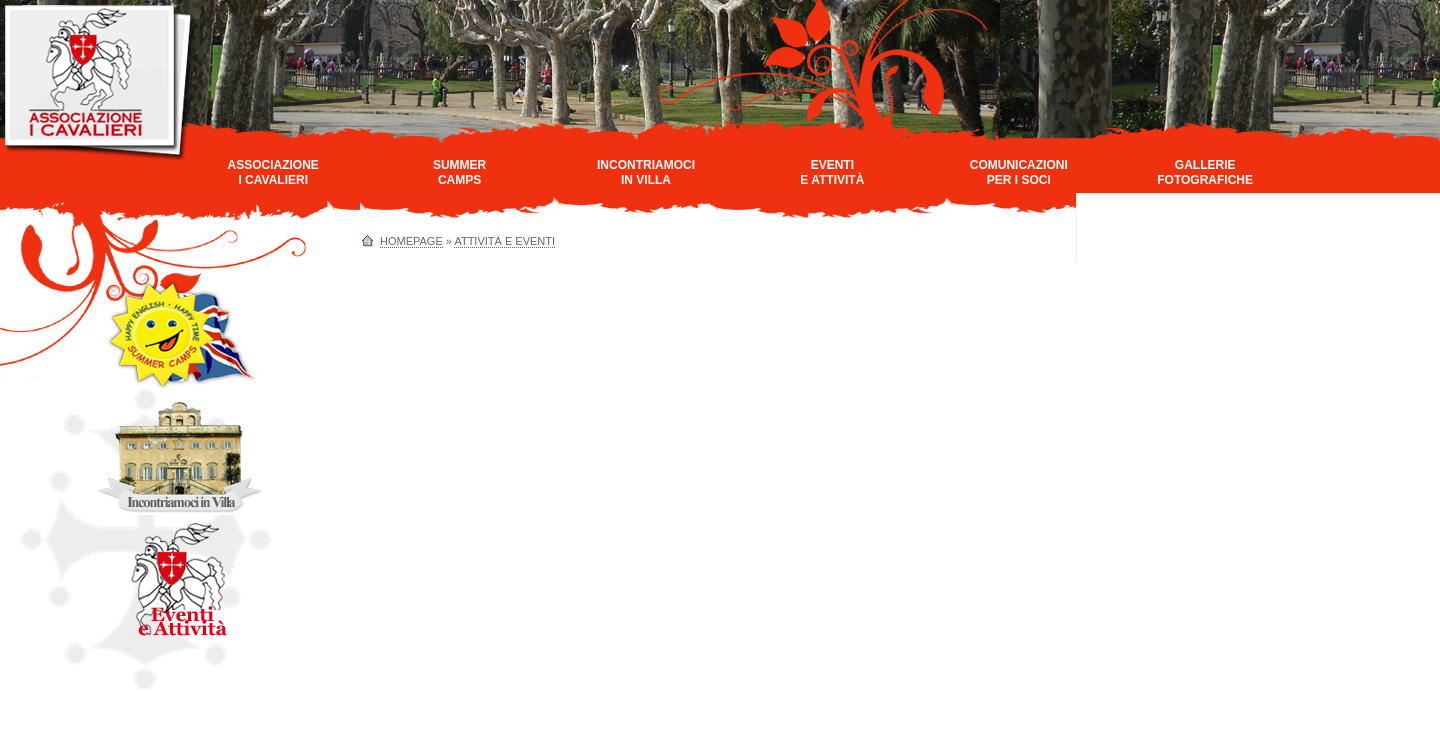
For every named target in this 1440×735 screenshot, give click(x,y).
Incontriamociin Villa (646, 172)
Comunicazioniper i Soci (1019, 172)
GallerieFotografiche (1205, 172)
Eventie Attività (832, 172)
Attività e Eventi (504, 241)
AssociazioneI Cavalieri (273, 172)
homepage (411, 241)
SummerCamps (459, 172)
